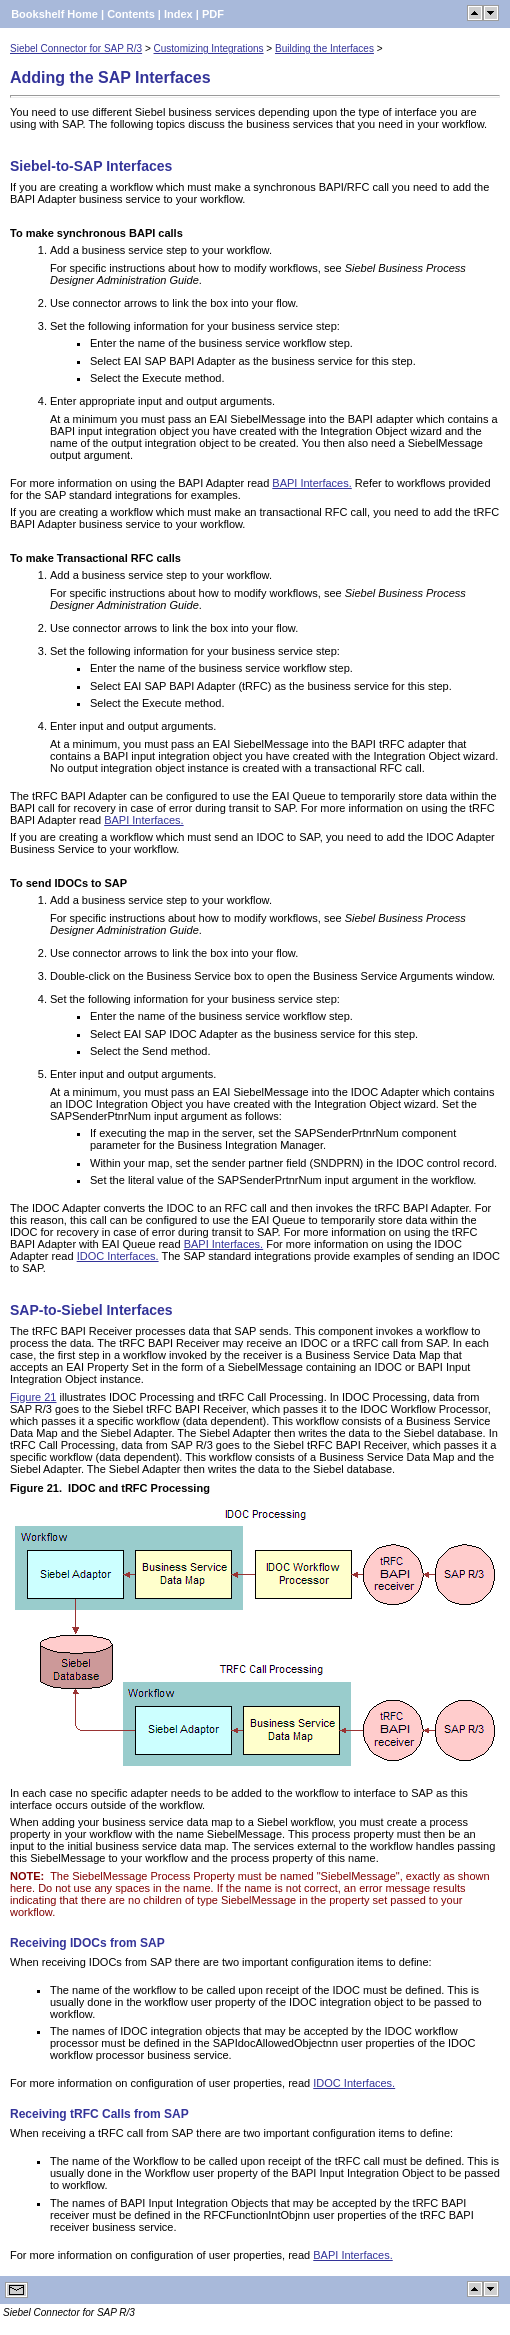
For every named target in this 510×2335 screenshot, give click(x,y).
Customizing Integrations (209, 48)
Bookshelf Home (54, 14)
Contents (131, 14)
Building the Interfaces (324, 48)
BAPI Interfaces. (311, 483)
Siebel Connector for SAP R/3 (76, 48)
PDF (213, 14)
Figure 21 (33, 1397)
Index (178, 14)
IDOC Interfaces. (118, 1256)
